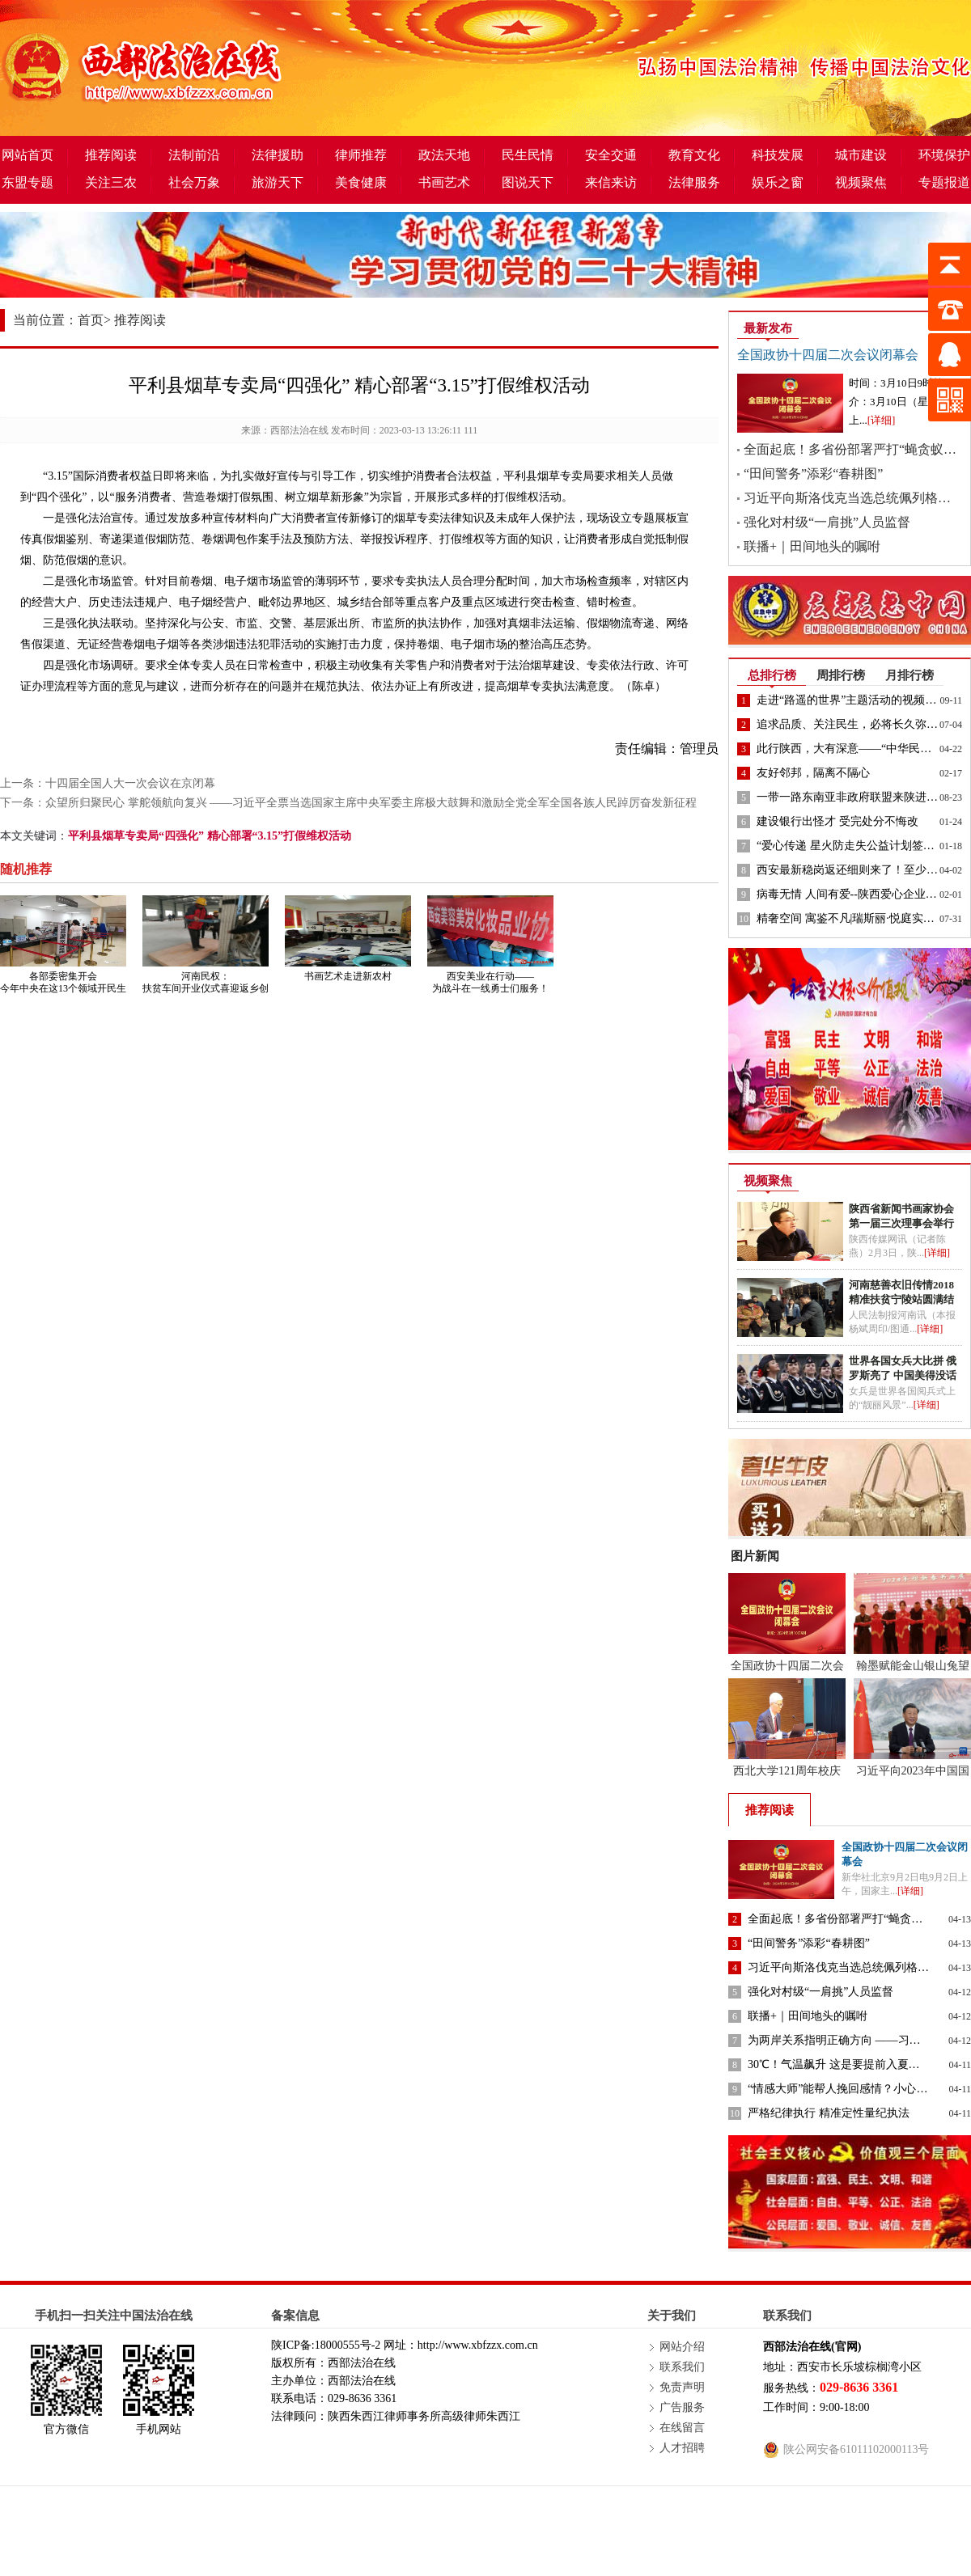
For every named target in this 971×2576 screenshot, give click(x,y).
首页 (91, 320)
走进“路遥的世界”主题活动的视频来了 (852, 700)
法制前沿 (194, 155)
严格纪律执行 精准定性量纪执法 (829, 2113)
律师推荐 (361, 155)
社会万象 (194, 182)
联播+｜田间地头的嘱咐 (812, 546)
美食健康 (361, 182)
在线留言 (682, 2428)
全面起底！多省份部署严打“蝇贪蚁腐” (853, 449)
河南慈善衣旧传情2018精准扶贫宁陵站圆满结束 (901, 1299)
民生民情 (527, 155)
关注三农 (111, 182)
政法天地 (444, 155)
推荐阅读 (111, 155)
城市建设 (861, 155)
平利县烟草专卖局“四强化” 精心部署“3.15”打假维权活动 (209, 836)
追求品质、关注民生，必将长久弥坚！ (853, 724)
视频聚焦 (861, 182)
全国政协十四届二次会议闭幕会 (827, 355)
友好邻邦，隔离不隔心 (813, 773)
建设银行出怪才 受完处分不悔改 (837, 821)
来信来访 (611, 182)
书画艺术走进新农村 (348, 976)
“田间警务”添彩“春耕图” (813, 473)
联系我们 (682, 2367)
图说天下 (527, 182)
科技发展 (778, 155)
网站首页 (27, 155)
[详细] (881, 420)
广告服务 (682, 2407)
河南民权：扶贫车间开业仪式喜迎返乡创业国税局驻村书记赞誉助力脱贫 (205, 994)
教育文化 (694, 155)
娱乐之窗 (778, 182)
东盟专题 (27, 182)
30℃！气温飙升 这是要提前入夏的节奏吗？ (856, 2064)
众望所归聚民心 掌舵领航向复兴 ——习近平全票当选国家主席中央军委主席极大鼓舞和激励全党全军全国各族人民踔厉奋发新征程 (371, 803)
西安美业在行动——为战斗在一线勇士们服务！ (490, 982)
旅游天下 (277, 182)
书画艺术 (444, 182)
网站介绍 (682, 2347)
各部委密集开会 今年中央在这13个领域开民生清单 (63, 988)
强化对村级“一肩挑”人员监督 (827, 522)
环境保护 (944, 155)
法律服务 (694, 182)
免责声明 (682, 2387)
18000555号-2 (348, 2345)
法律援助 (277, 155)
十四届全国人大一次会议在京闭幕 (130, 783)
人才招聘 (682, 2448)
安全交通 (611, 155)
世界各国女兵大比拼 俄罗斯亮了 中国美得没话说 (902, 1375)
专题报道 (944, 182)
